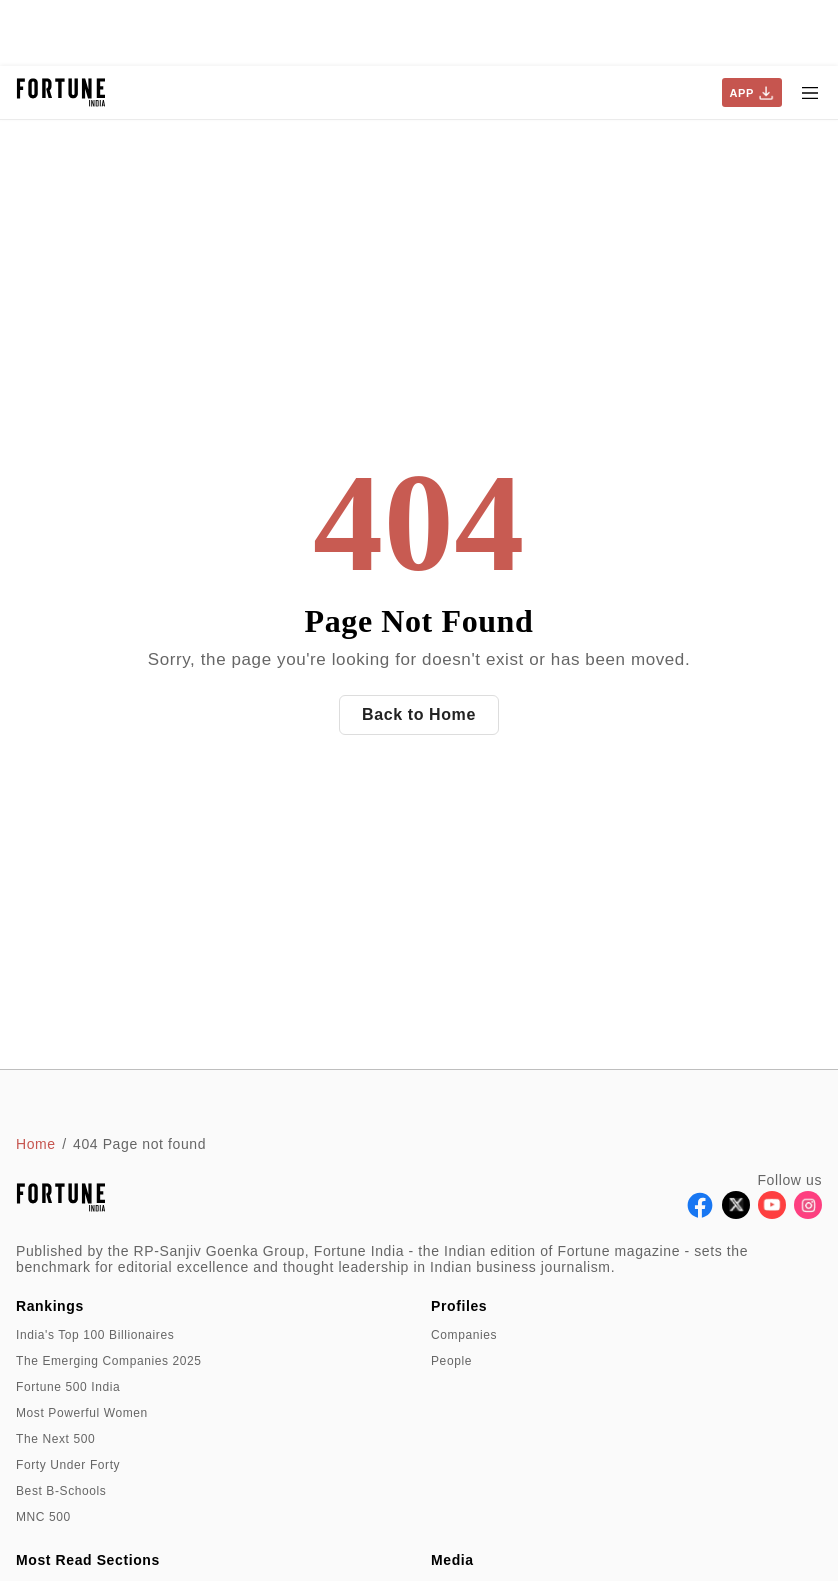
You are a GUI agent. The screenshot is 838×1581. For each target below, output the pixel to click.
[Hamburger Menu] (810, 93)
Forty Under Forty (68, 1465)
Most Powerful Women (82, 1413)
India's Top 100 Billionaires (95, 1335)
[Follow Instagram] (808, 1213)
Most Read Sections (88, 1560)
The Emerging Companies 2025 (109, 1361)
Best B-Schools (61, 1491)
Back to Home (419, 714)
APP (752, 93)
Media (452, 1560)
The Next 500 (55, 1439)
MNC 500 (43, 1517)
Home (36, 1144)
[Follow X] (736, 1213)
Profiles (459, 1306)
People (451, 1361)
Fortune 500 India (68, 1387)
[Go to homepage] (61, 92)
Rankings (50, 1306)
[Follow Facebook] (700, 1213)
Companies (464, 1335)
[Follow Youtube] (772, 1213)
